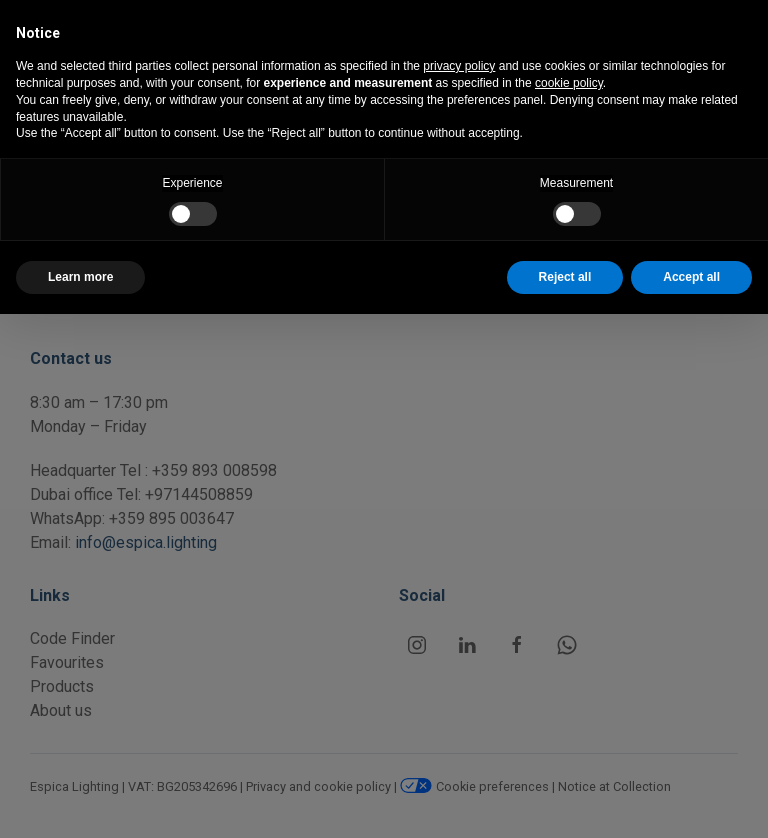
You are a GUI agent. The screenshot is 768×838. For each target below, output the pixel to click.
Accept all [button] (691, 277)
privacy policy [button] (459, 66)
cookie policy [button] (569, 83)
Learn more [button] (80, 277)
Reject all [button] (565, 277)
